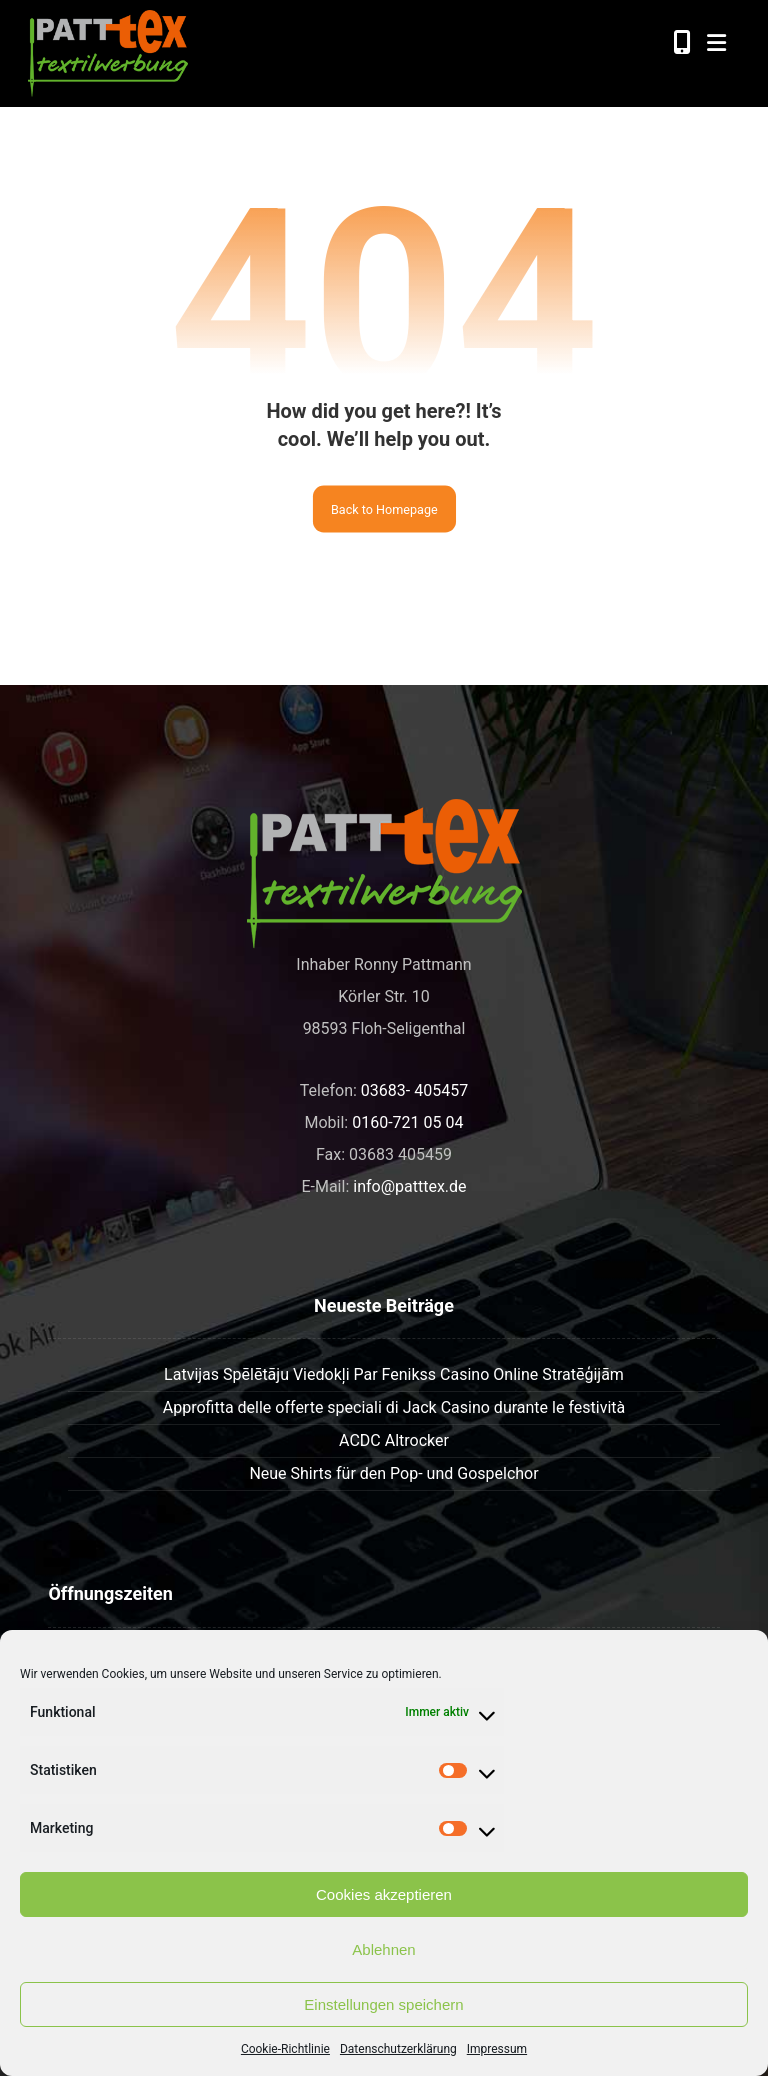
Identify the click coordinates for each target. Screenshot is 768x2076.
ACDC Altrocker (394, 1440)
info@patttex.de (409, 1186)
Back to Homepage (384, 509)
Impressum (497, 2049)
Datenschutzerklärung (398, 2049)
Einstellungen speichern (383, 2004)
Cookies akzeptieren (384, 1894)
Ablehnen (383, 1949)
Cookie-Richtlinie (285, 2049)
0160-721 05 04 (407, 1122)
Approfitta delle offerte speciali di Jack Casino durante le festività (394, 1407)
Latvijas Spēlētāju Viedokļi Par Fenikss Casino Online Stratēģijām (394, 1374)
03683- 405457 (414, 1090)
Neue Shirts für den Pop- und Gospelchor (393, 1473)
